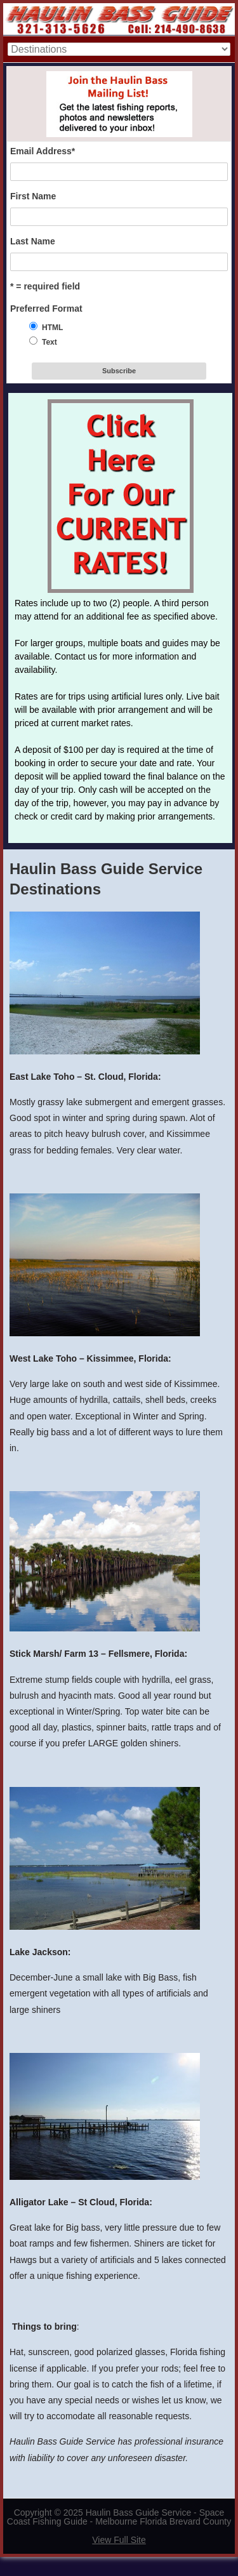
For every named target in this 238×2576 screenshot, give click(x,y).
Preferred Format (46, 308)
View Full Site (119, 2540)
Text (49, 342)
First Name (33, 196)
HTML (52, 327)
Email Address (42, 151)
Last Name (32, 241)
